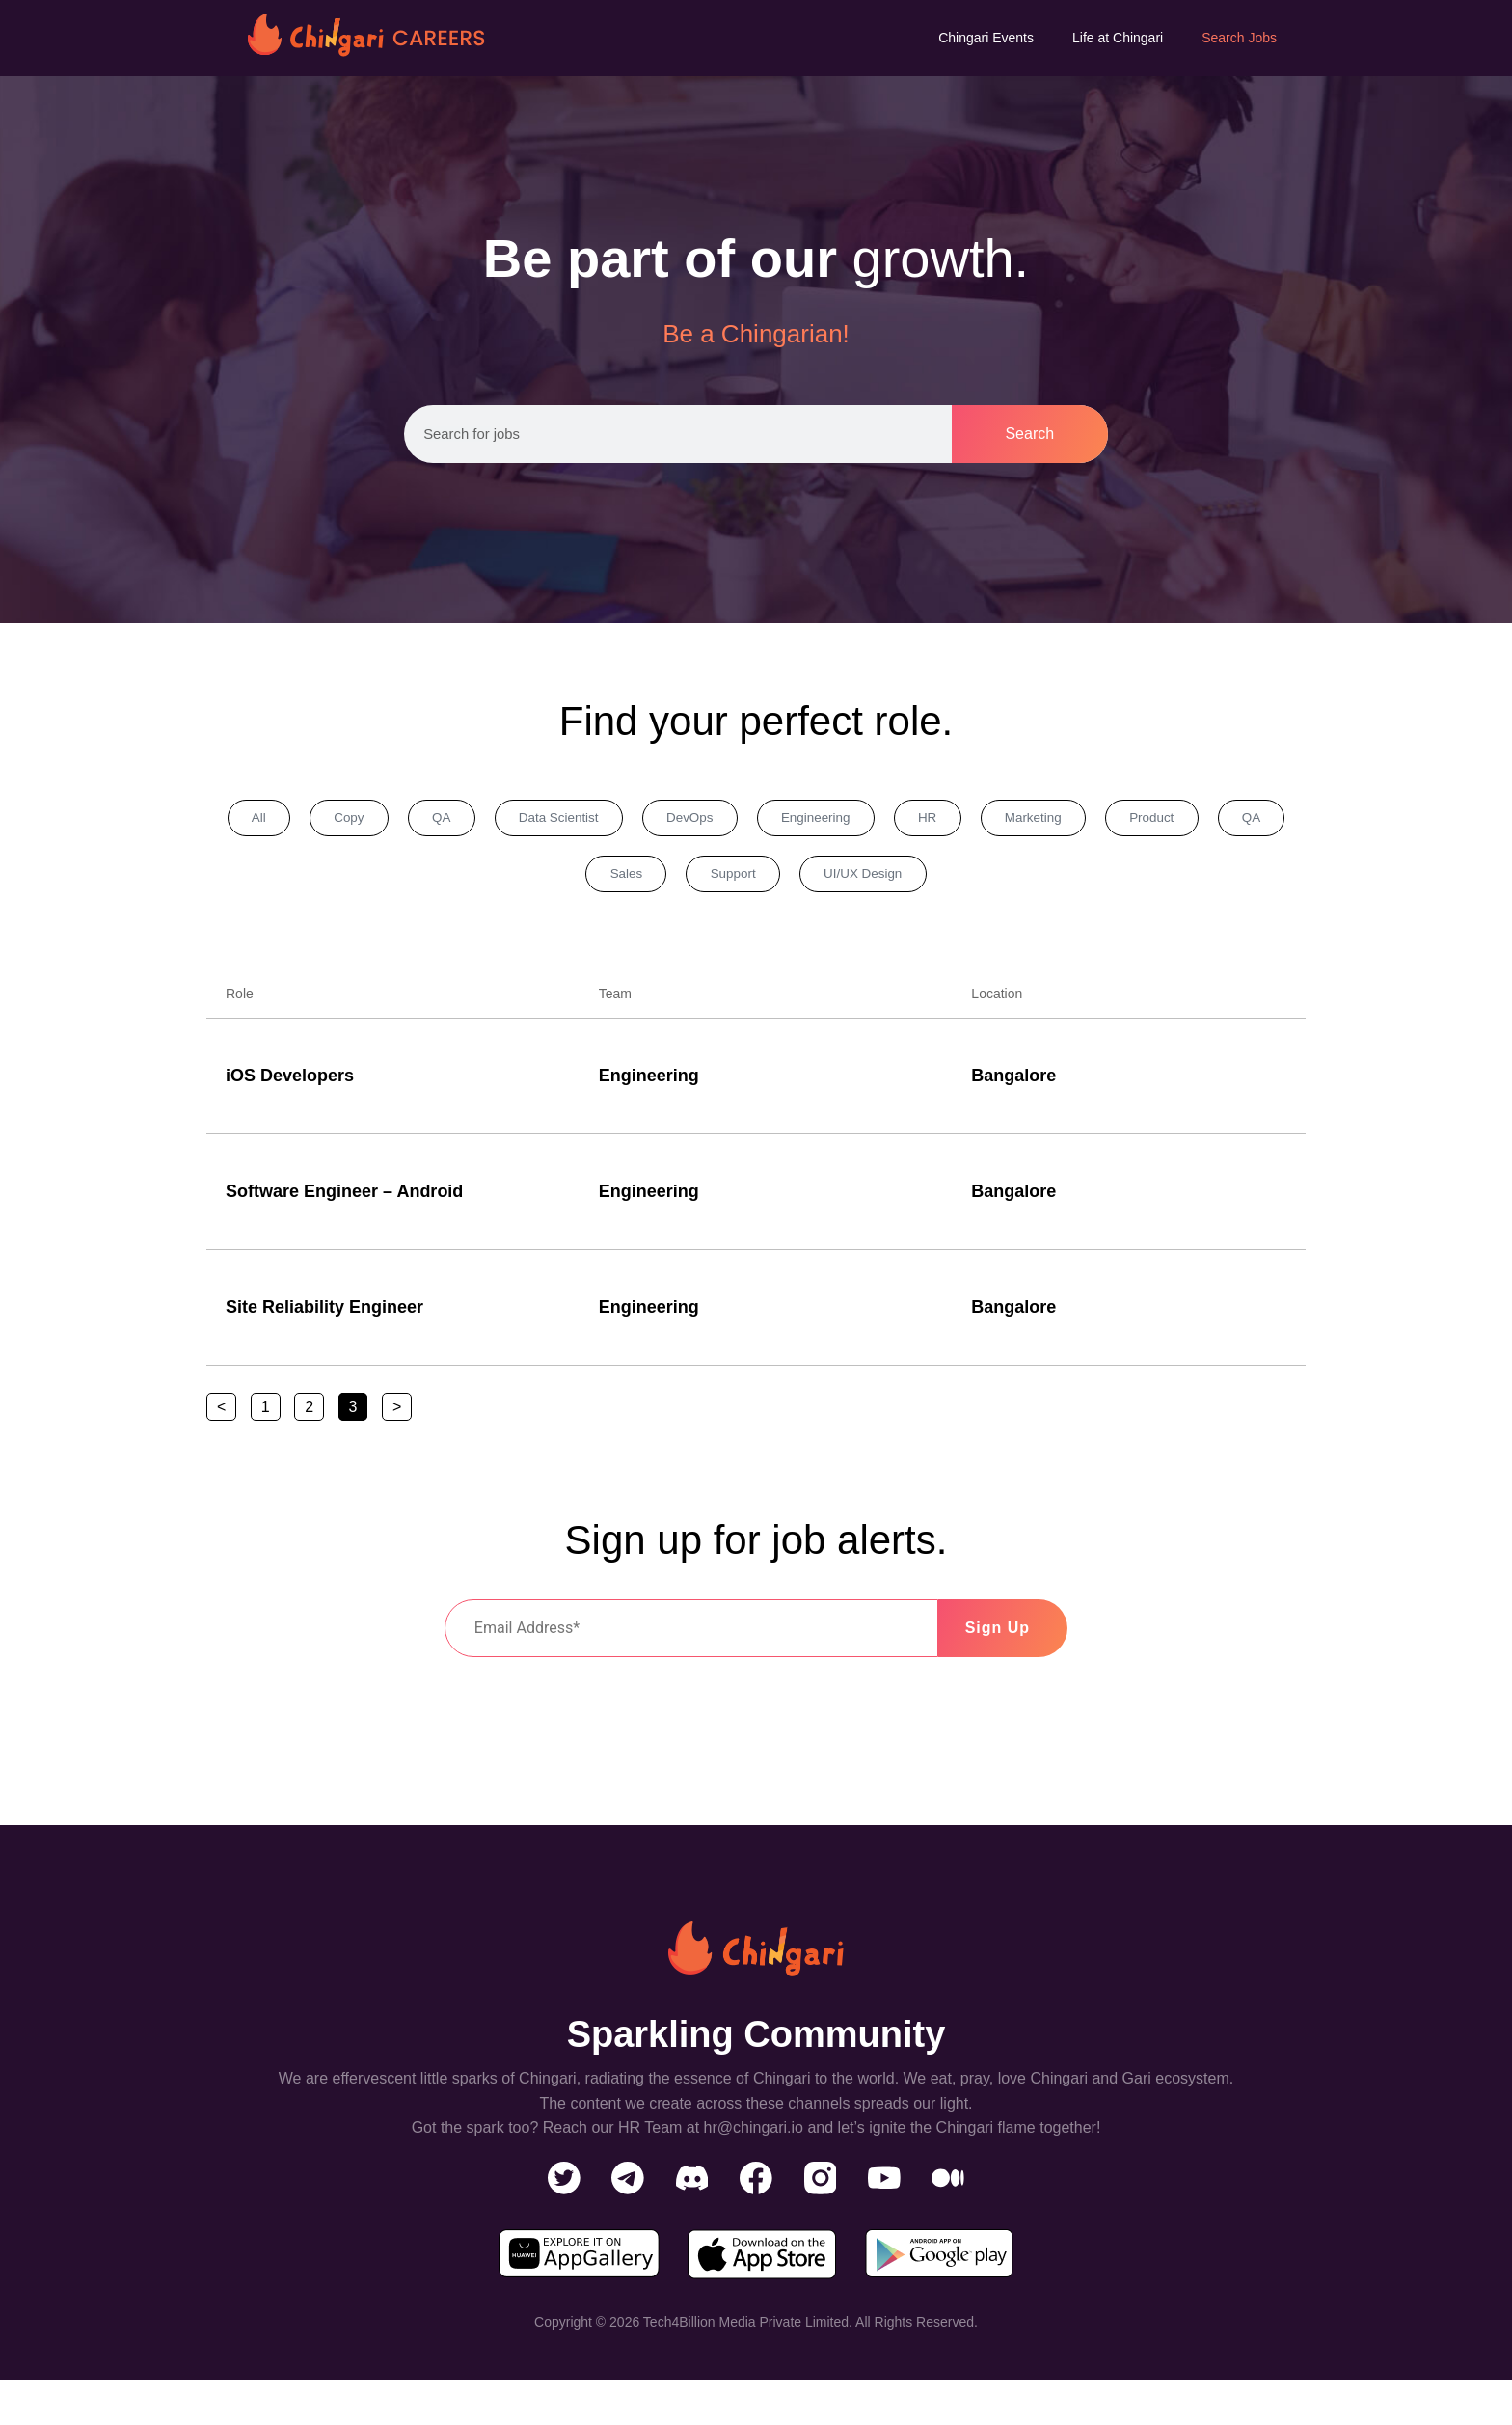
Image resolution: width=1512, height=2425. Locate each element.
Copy (352, 820)
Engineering (871, 820)
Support (781, 879)
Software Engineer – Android (344, 1199)
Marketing (1114, 820)
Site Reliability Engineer (324, 1314)
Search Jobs (1239, 37)
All (249, 820)
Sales (662, 879)
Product (1247, 820)
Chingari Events (986, 37)
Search (1029, 433)
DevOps (732, 820)
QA (456, 820)
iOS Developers (290, 1083)
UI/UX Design (925, 879)
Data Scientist (586, 820)
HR (996, 820)
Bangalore (1013, 1083)
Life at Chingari (1117, 37)
